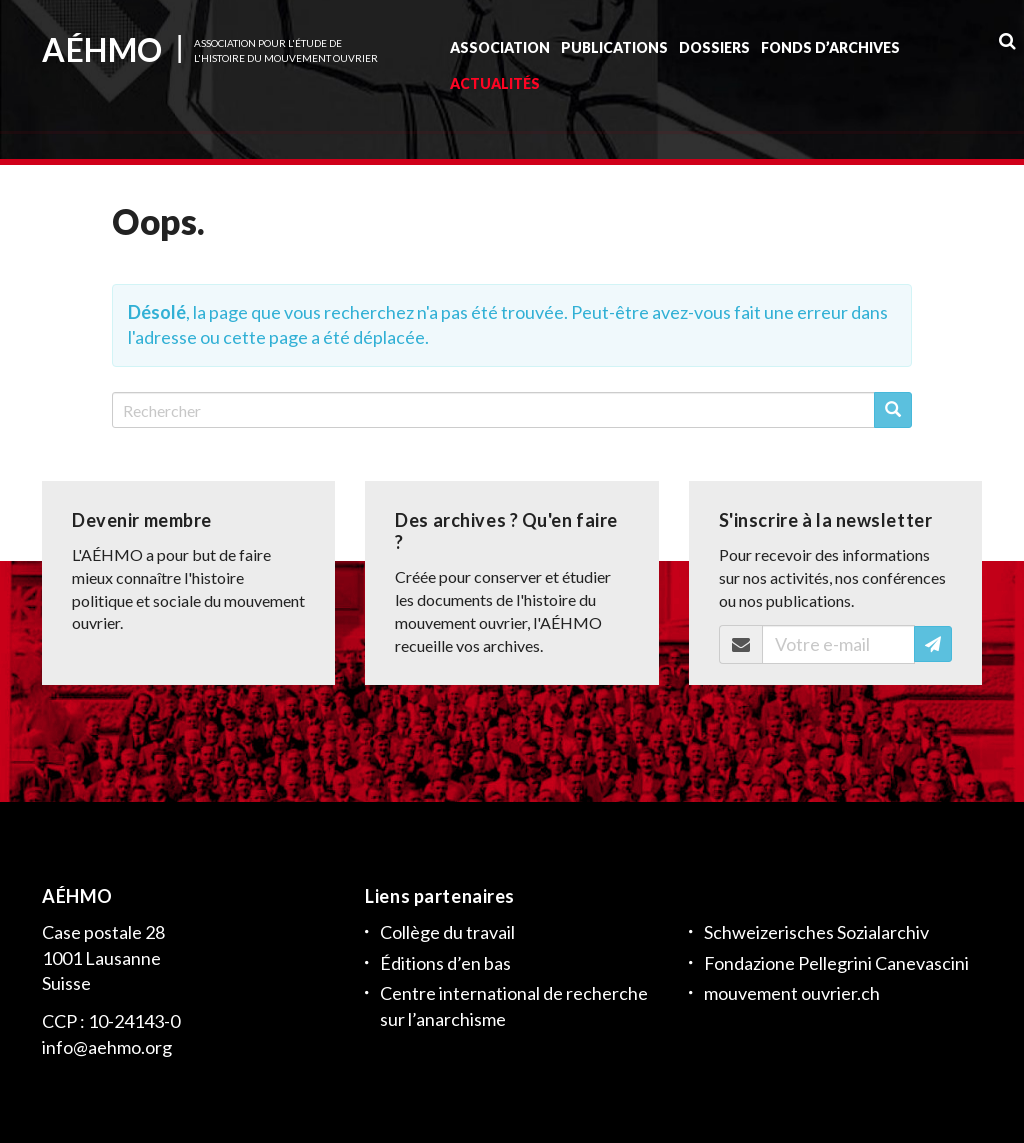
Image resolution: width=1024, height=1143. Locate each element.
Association (500, 52)
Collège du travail (447, 932)
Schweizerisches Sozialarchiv (816, 932)
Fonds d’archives (830, 52)
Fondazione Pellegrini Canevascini (836, 962)
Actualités (495, 88)
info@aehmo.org (107, 1047)
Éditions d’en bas (445, 962)
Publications (614, 52)
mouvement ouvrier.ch (792, 993)
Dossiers (714, 52)
